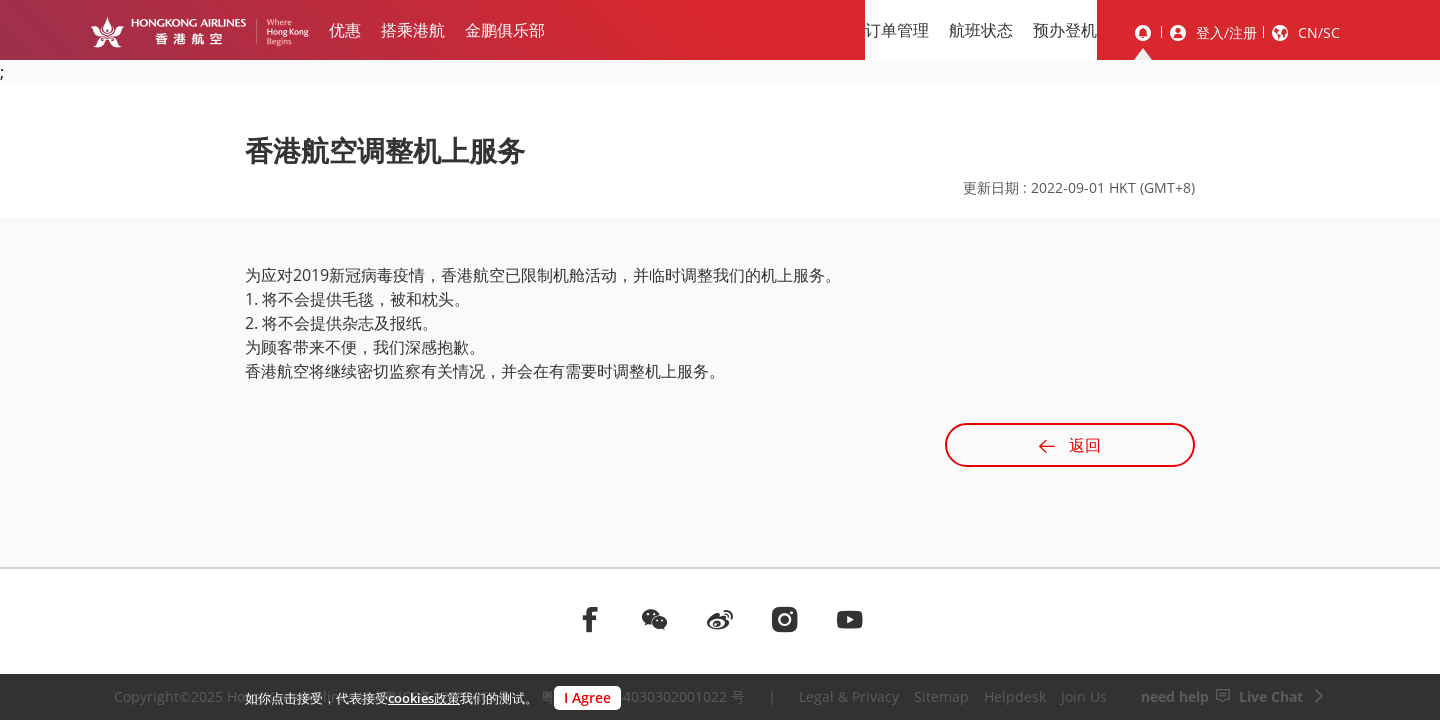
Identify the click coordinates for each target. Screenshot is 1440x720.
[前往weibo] (720, 619)
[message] (1143, 33)
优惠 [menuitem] (345, 30)
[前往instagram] (785, 619)
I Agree (587, 697)
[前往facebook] (590, 619)
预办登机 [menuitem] (1065, 30)
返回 (1070, 445)
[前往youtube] (850, 619)
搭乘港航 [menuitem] (413, 30)
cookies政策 (424, 698)
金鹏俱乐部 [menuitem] (505, 30)
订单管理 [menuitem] (897, 30)
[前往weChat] (655, 619)
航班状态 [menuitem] (981, 30)
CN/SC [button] (1319, 32)
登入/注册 (1226, 32)
